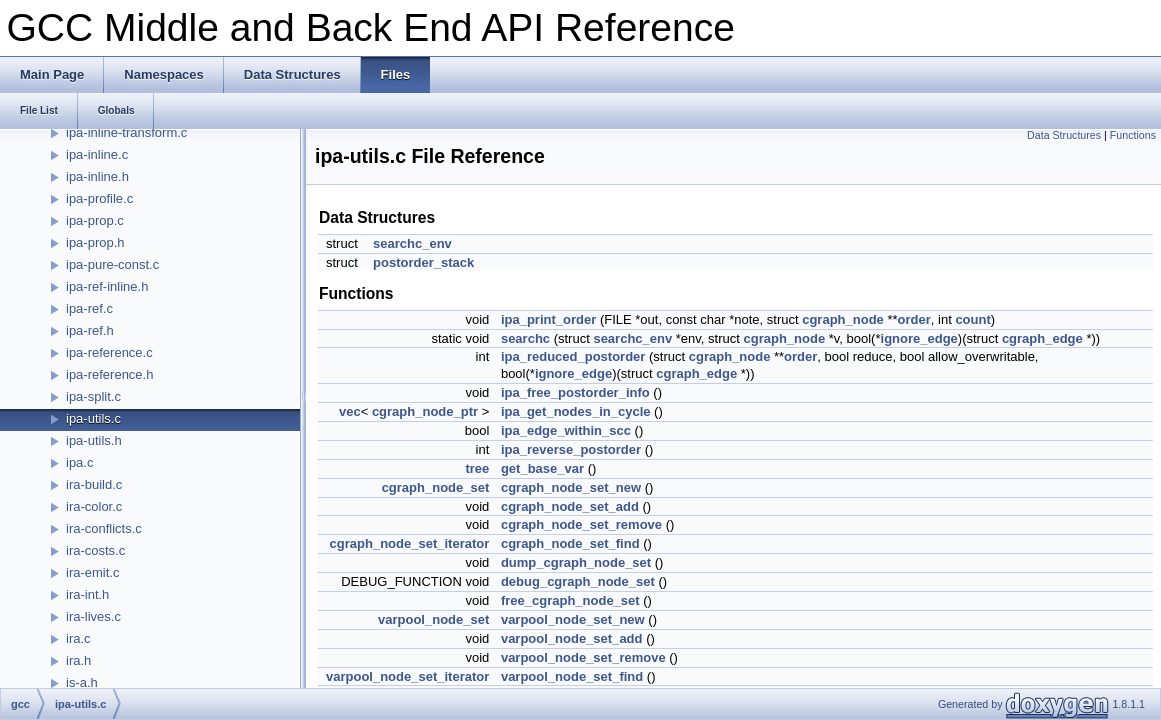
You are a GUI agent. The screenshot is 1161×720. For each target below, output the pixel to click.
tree (477, 468)
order (914, 319)
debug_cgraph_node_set (578, 581)
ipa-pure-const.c (112, 264)
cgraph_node (843, 319)
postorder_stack (423, 262)
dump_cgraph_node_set (576, 562)
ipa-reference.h (109, 374)
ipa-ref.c (89, 308)
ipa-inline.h (97, 176)
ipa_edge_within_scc (566, 430)
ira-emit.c (92, 572)
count (972, 319)
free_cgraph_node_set (570, 600)
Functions (1133, 135)
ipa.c (79, 462)
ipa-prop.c (95, 220)
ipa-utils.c (93, 418)
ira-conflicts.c (104, 528)
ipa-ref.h (90, 330)
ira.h (78, 660)
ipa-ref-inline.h (107, 286)
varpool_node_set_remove (583, 657)
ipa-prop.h (95, 242)
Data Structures (1064, 135)
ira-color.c (94, 506)
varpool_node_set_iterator (407, 676)
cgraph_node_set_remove (581, 524)
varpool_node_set (433, 619)
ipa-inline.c (97, 154)
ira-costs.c (95, 550)
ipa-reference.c (109, 352)
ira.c (78, 638)
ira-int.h (87, 594)
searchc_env (412, 243)
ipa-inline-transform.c (126, 132)
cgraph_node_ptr (425, 411)
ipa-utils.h (94, 440)
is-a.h (82, 682)
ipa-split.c (93, 396)
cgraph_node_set (436, 487)
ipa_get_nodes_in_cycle (576, 411)
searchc (525, 338)
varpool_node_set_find (572, 676)
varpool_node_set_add (572, 638)
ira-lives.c (93, 616)
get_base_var (542, 468)
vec (350, 411)
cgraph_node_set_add (570, 506)
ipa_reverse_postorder (571, 449)
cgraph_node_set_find (570, 543)
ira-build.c (94, 484)
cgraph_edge (1042, 338)
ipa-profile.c (99, 198)
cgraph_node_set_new (571, 487)
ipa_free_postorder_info (575, 392)
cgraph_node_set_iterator (410, 543)
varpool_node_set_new (573, 619)
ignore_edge (919, 338)
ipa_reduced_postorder (573, 356)
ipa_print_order (548, 319)
